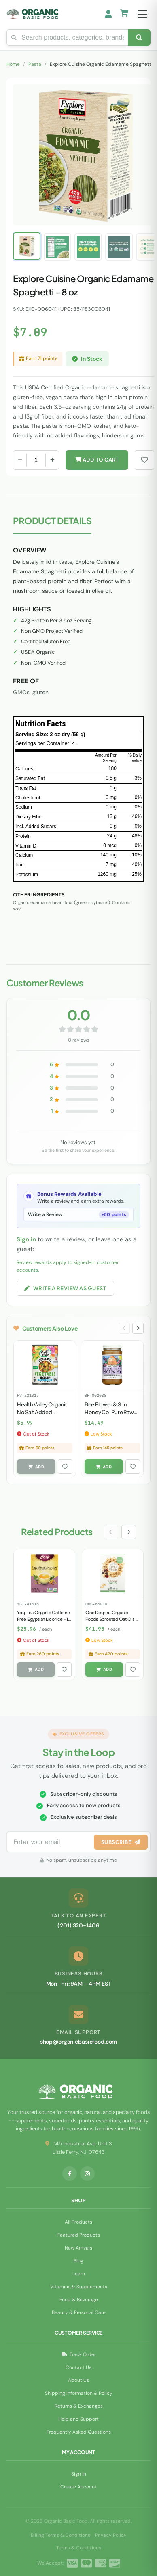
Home (13, 64)
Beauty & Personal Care (79, 2312)
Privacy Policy (111, 2535)
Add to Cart (97, 459)
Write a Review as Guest (65, 1288)
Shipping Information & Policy (78, 2393)
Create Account (78, 2487)
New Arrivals (78, 2248)
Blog (78, 2261)
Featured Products (78, 2235)
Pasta (34, 64)
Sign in (26, 1239)
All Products (78, 2222)
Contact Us (78, 2367)
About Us (78, 2380)
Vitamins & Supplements (78, 2286)
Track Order (79, 2354)
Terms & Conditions (78, 2548)
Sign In (78, 2474)
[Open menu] (142, 14)
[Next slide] (138, 1328)
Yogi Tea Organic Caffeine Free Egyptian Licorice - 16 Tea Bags (44, 1619)
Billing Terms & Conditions (60, 2535)
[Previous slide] (124, 1328)
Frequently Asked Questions (79, 2432)
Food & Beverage (78, 2299)
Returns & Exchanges (79, 2406)
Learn (78, 2273)
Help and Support (78, 2419)
